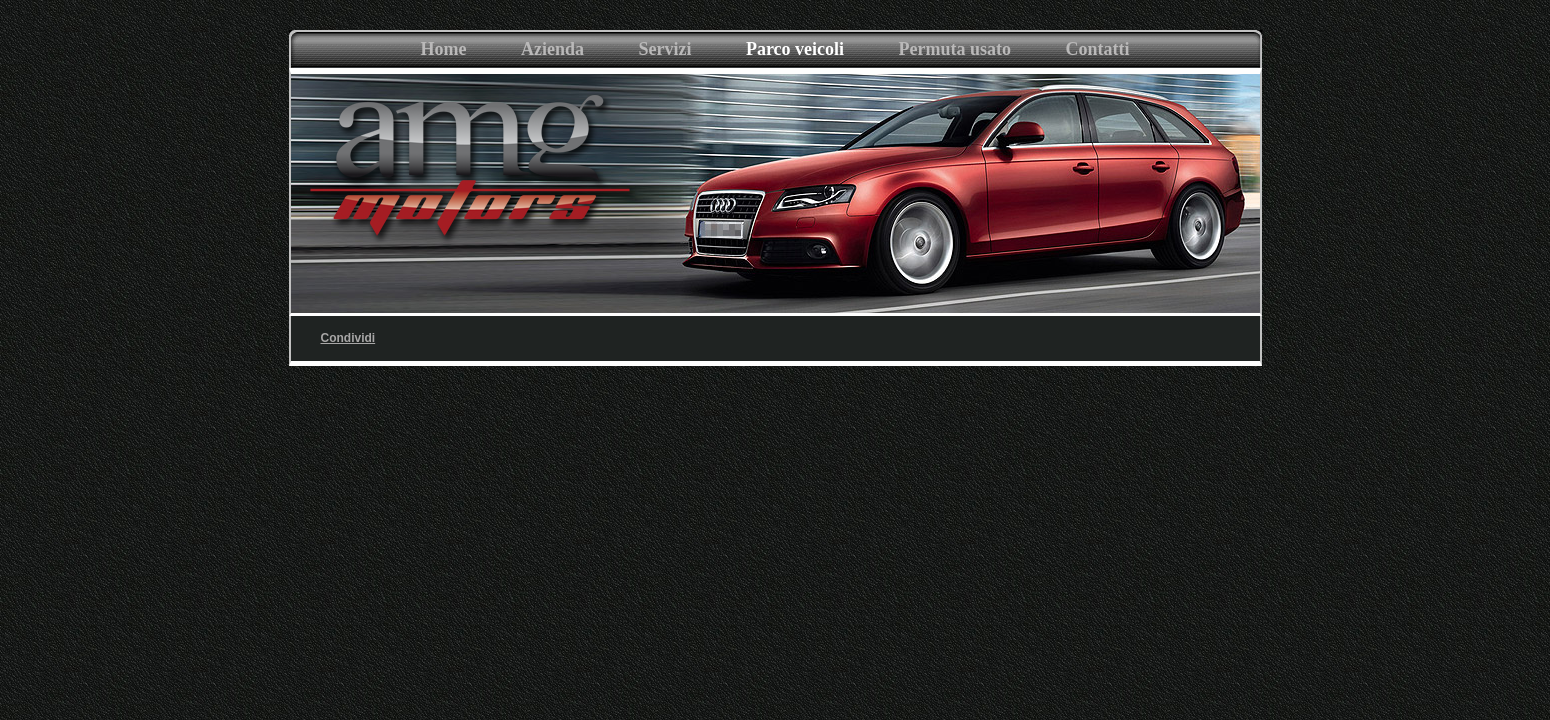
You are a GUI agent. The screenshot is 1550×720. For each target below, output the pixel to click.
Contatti (1097, 49)
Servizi (664, 49)
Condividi (348, 338)
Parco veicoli (795, 49)
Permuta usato (954, 49)
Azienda (552, 49)
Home (444, 49)
